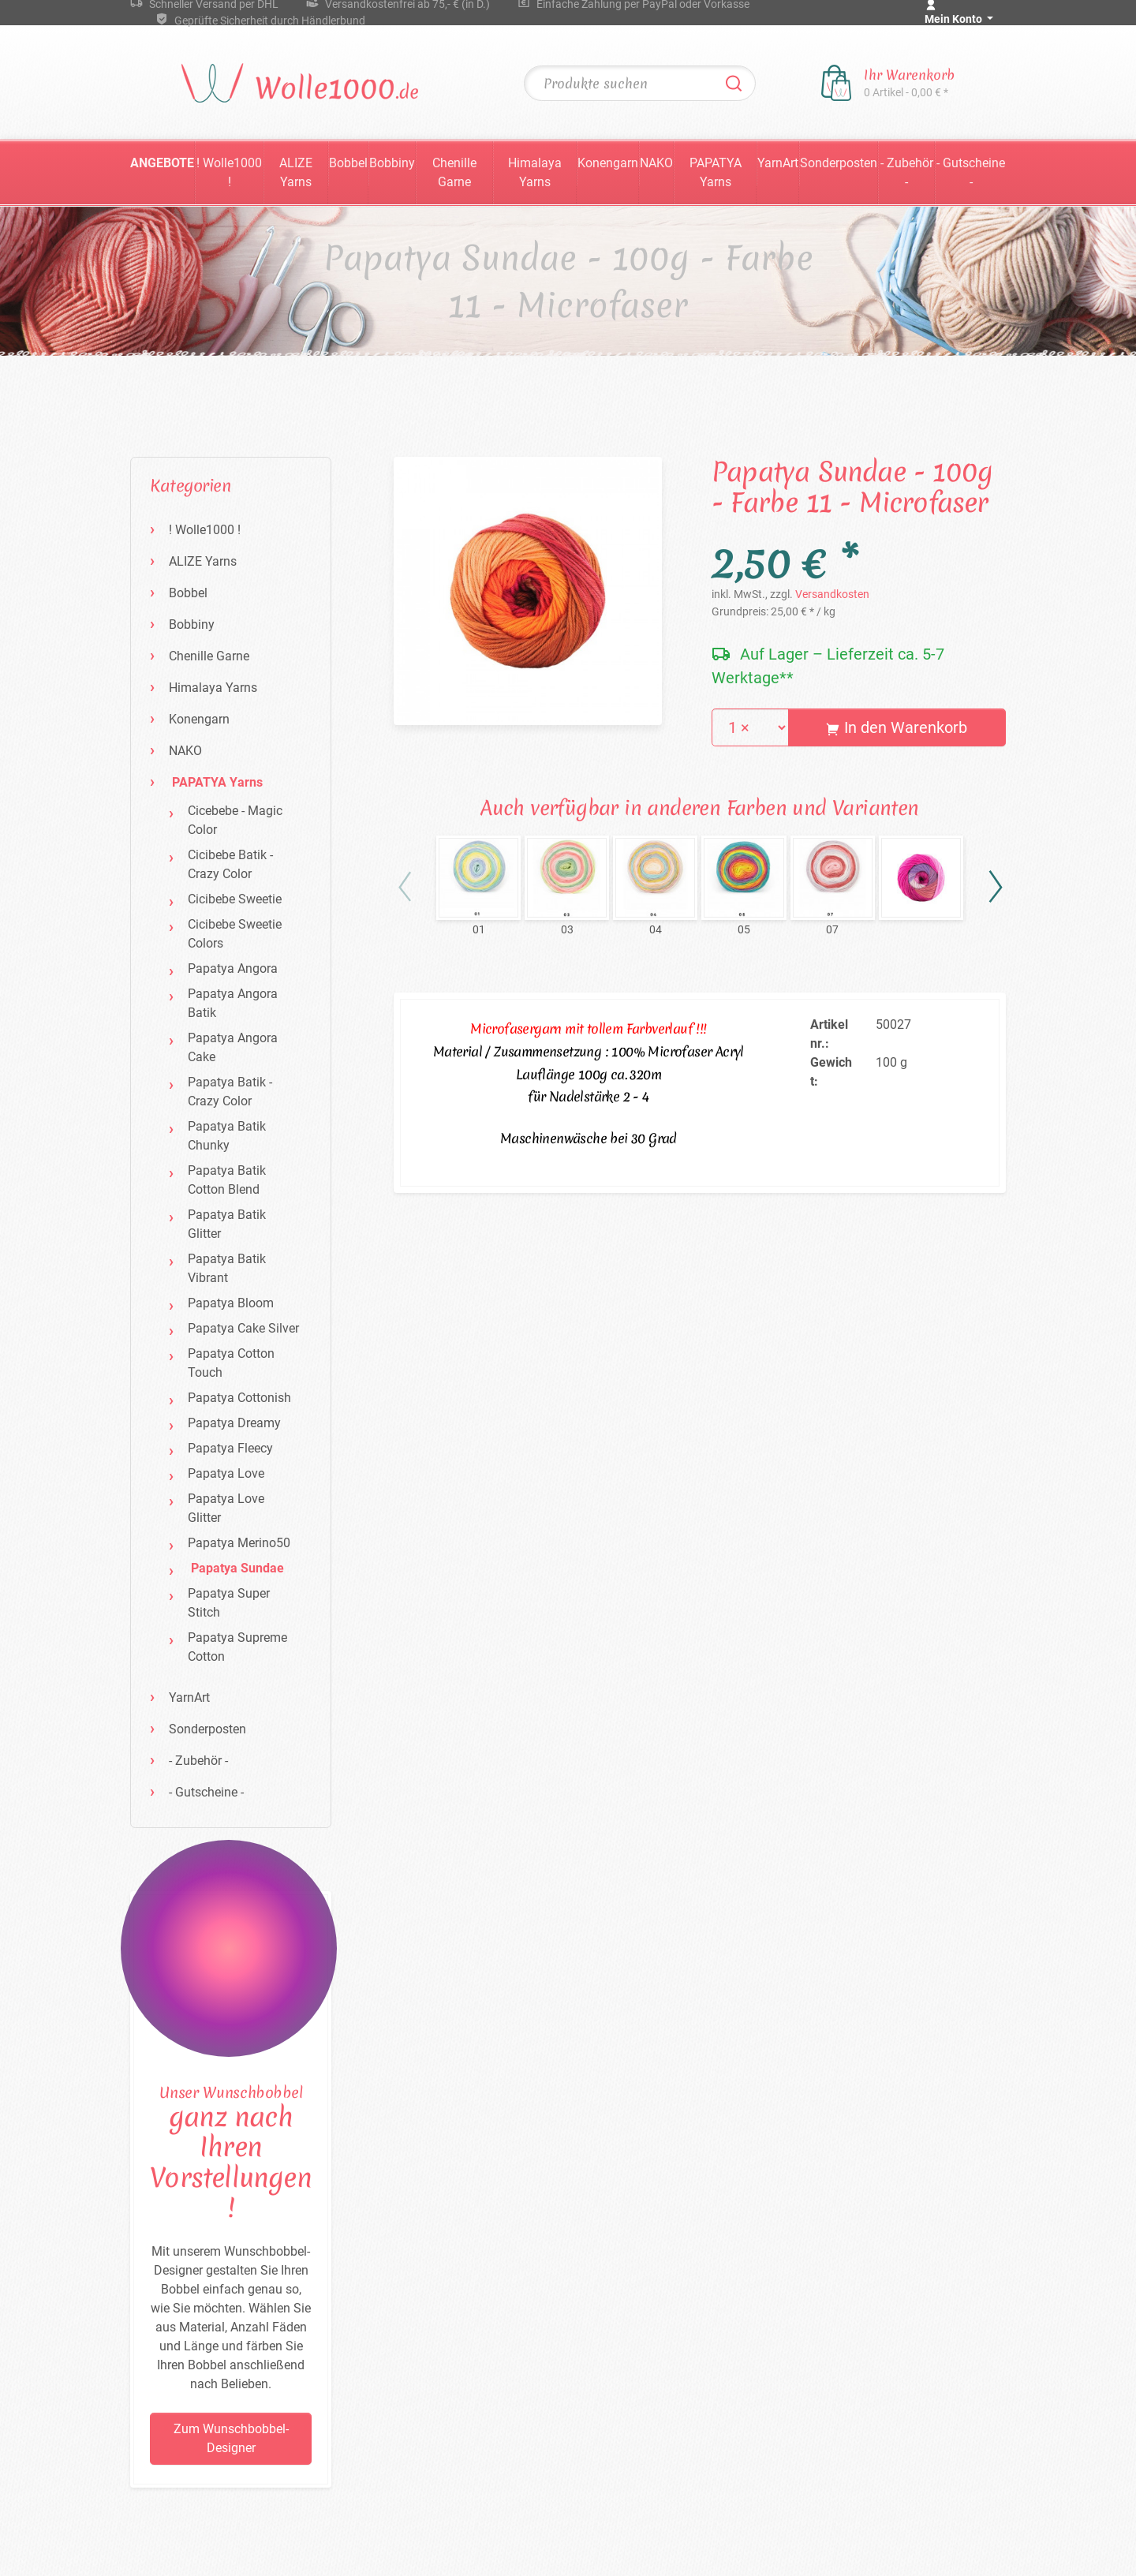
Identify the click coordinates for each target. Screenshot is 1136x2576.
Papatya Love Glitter (226, 1508)
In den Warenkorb (896, 727)
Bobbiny (392, 162)
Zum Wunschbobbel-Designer (231, 2438)
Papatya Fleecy (230, 1448)
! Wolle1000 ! (229, 172)
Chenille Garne (454, 172)
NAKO (656, 162)
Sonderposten (838, 162)
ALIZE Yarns (295, 172)
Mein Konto (955, 19)
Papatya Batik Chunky (227, 1136)
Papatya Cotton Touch (231, 1363)
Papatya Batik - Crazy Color (230, 1092)
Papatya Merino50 (239, 1542)
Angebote (162, 162)
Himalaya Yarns (535, 172)
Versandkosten (832, 594)
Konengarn (607, 162)
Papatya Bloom (231, 1302)
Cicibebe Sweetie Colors (235, 934)
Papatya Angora (233, 968)
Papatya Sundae (237, 1568)
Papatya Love (226, 1473)
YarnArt (777, 162)
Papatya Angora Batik (233, 1003)
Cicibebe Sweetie (235, 899)
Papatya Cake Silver (243, 1328)
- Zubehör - (906, 172)
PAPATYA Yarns (715, 172)
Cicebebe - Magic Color (235, 820)
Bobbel (348, 162)
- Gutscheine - (970, 172)
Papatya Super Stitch (229, 1603)
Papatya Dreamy (234, 1422)
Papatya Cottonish (239, 1397)
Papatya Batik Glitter (227, 1224)
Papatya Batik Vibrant (227, 1268)
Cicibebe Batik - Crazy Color (230, 864)
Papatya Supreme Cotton (237, 1647)
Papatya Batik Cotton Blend (227, 1180)
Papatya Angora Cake (233, 1047)
